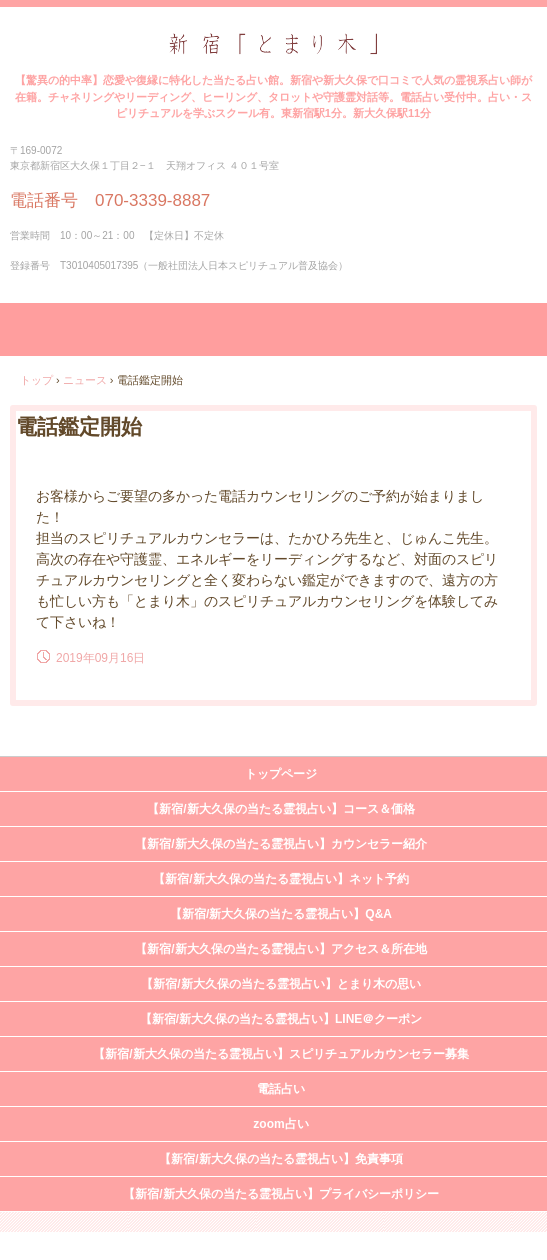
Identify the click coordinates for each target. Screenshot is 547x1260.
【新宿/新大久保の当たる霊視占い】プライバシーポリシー (280, 1194)
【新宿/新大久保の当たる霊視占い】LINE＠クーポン (281, 1019)
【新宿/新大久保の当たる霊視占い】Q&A (281, 914)
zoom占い (280, 1124)
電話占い (281, 1089)
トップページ (281, 774)
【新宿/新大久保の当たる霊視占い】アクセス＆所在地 (280, 949)
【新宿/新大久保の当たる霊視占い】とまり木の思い (280, 984)
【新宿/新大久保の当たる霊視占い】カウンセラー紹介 (280, 844)
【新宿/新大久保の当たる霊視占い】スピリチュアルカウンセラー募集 (280, 1054)
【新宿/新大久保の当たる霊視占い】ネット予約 (280, 879)
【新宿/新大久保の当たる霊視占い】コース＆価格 (280, 809)
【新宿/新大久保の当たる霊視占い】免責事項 (280, 1159)
